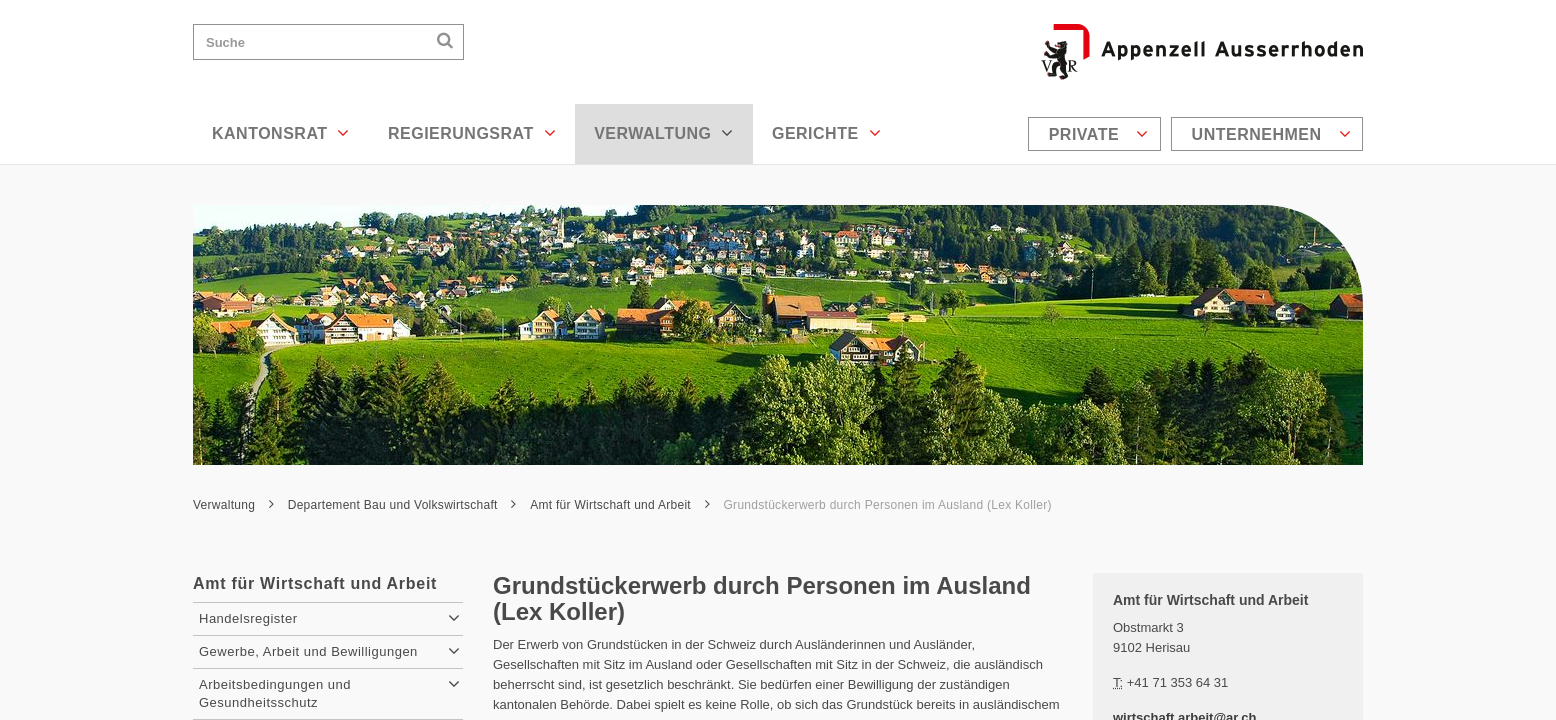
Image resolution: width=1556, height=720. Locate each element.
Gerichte (826, 133)
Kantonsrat (281, 133)
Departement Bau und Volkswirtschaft (402, 505)
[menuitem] (1097, 134)
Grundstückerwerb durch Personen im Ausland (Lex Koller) (888, 505)
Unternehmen (1271, 134)
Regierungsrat (472, 133)
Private (1099, 134)
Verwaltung (664, 133)
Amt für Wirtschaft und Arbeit (620, 505)
